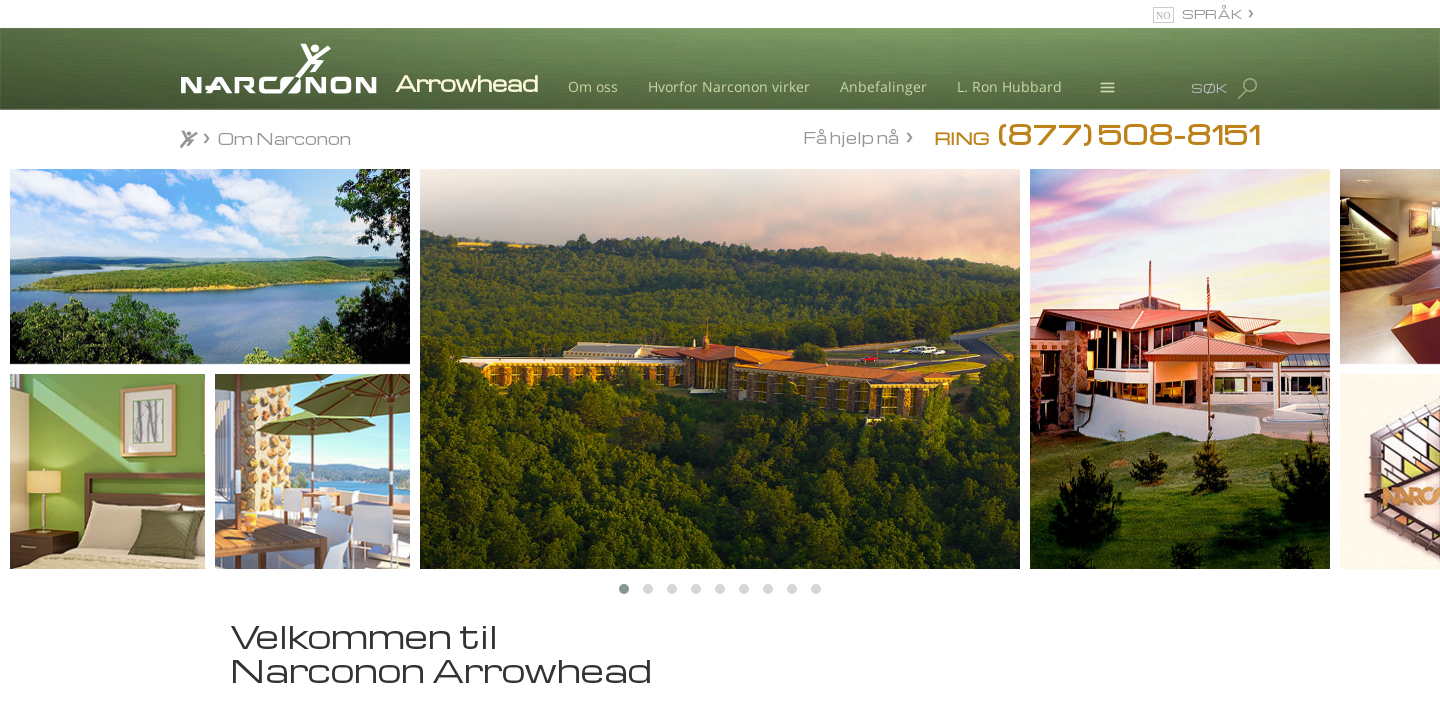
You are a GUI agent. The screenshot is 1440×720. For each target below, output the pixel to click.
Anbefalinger (883, 86)
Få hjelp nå (851, 137)
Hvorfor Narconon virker (729, 86)
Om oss (593, 86)
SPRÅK (1212, 13)
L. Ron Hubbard (1009, 86)
